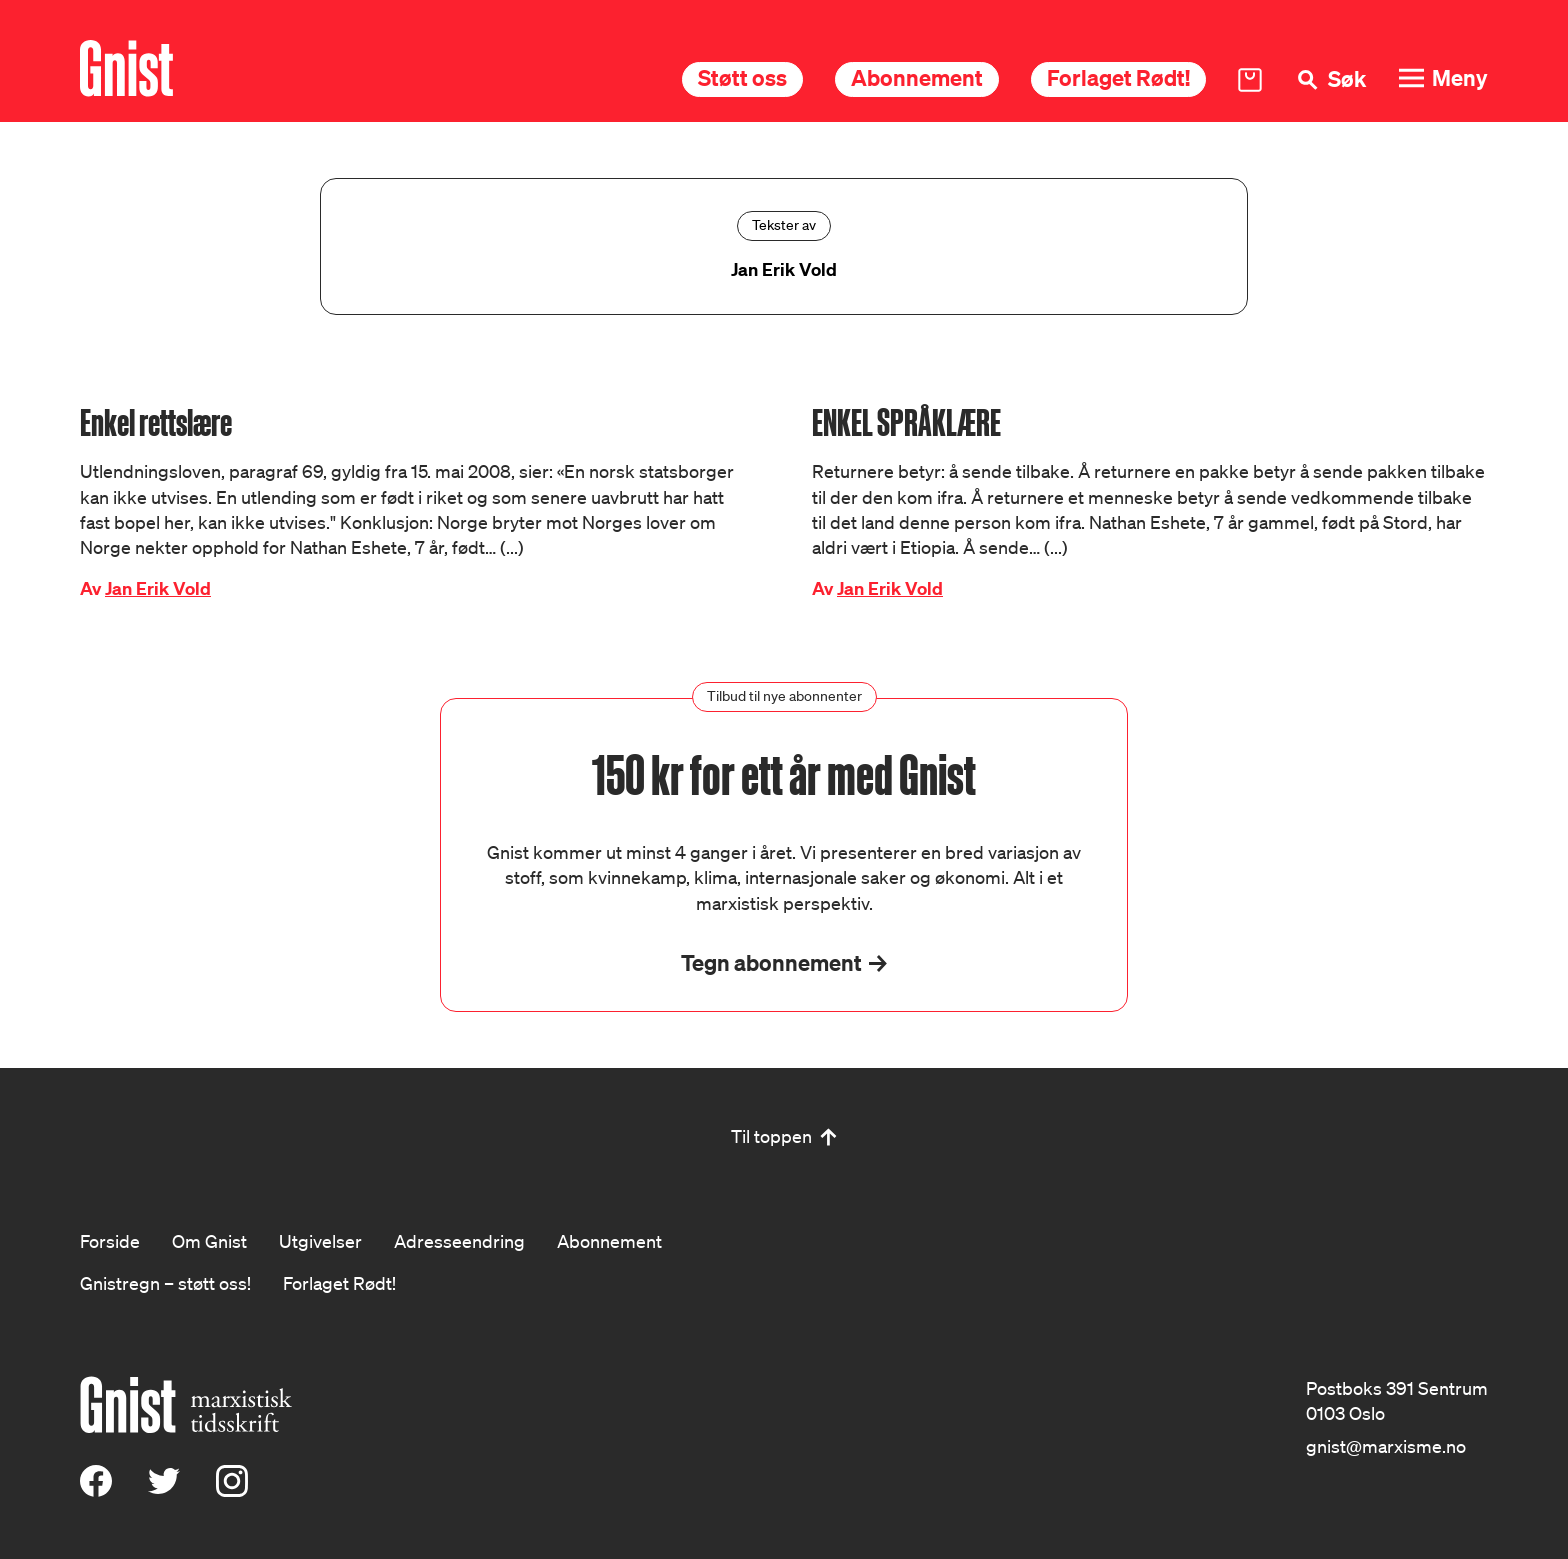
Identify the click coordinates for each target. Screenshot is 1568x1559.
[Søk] (1330, 79)
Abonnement (917, 77)
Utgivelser (320, 1241)
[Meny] (1443, 78)
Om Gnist (209, 1241)
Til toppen (771, 1136)
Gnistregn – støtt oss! (165, 1283)
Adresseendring (459, 1241)
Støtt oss (742, 77)
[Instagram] (232, 1490)
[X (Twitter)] (164, 1490)
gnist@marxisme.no (1386, 1446)
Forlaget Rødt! (1118, 77)
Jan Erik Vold (158, 588)
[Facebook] (96, 1490)
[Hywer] (126, 68)
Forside (110, 1241)
